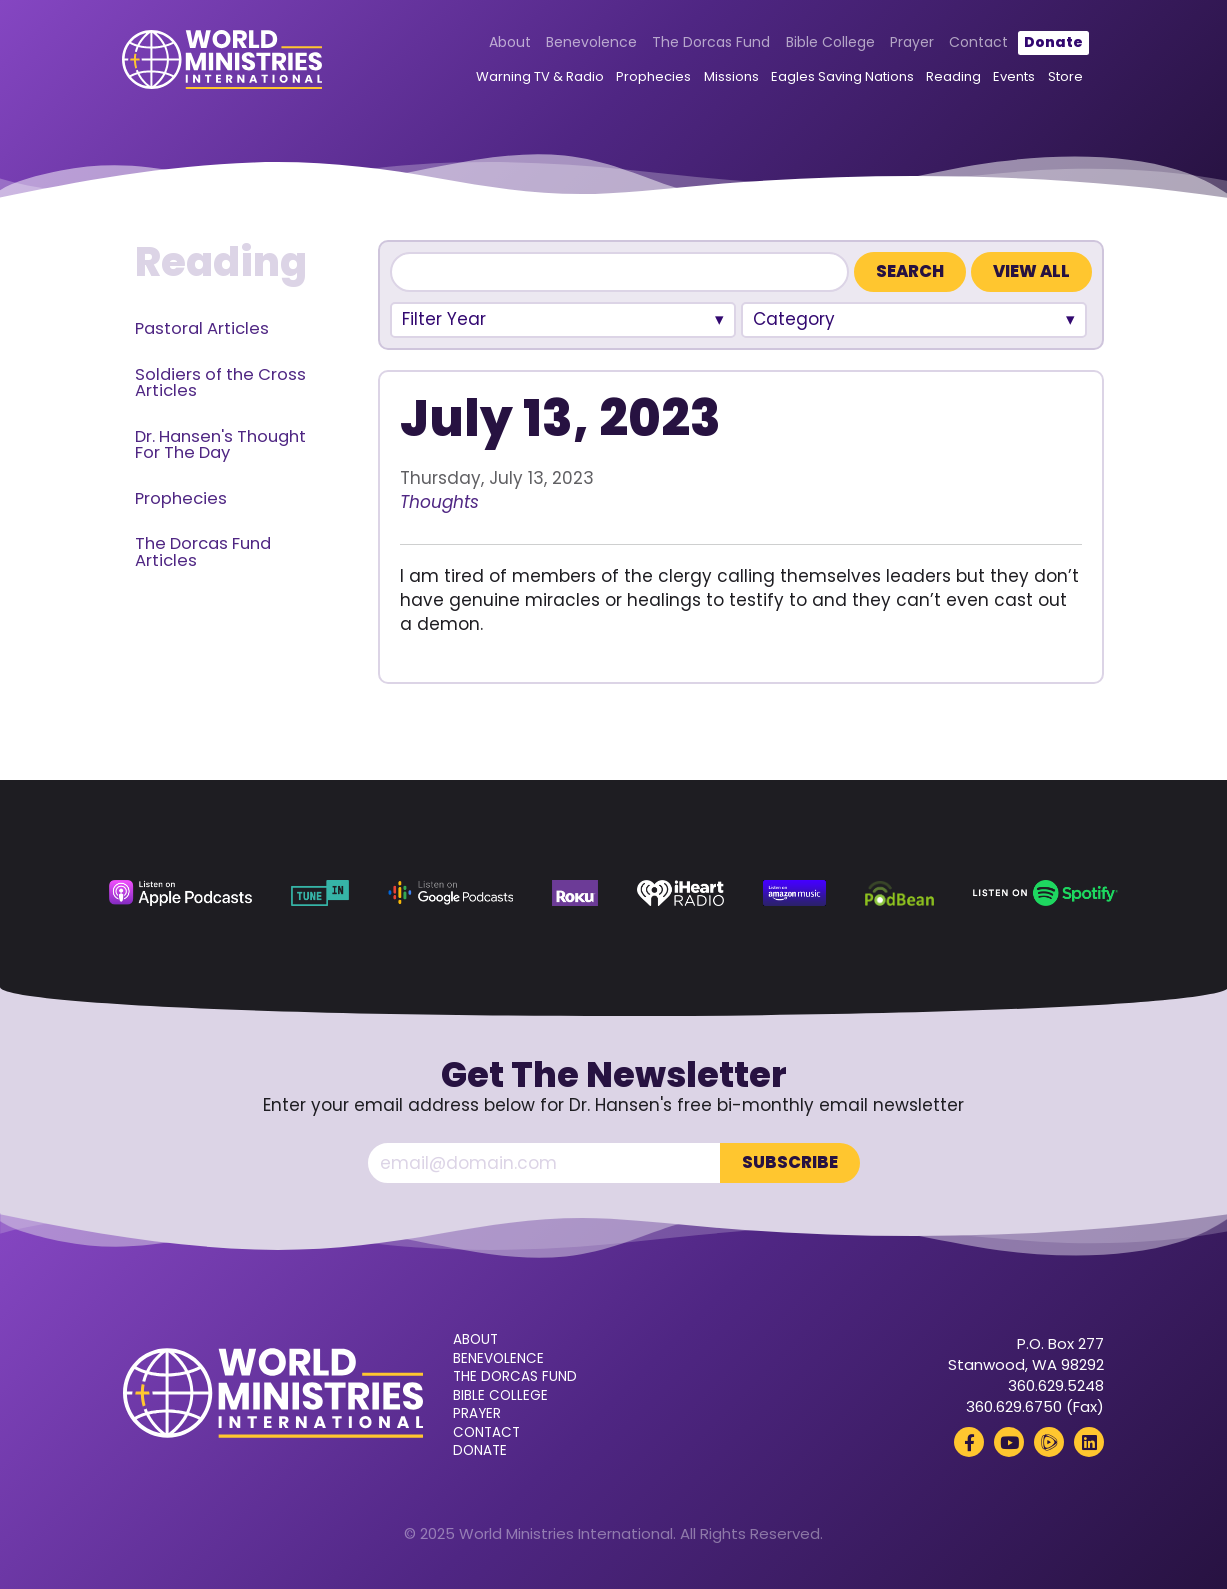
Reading (953, 77)
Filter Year (444, 319)
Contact (978, 42)
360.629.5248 (1056, 1385)
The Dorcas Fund (711, 42)
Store (1064, 77)
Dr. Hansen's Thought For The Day (220, 445)
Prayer (912, 42)
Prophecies (653, 77)
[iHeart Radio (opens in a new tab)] (680, 893)
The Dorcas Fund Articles (203, 552)
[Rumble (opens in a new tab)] (1049, 1442)
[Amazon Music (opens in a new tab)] (794, 893)
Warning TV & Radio (540, 77)
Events (1014, 77)
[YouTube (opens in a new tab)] (1009, 1442)
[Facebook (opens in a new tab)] (969, 1442)
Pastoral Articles (202, 328)
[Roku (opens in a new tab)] (575, 893)
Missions (730, 77)
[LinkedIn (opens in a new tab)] (1089, 1442)
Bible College (829, 42)
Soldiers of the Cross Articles (220, 383)
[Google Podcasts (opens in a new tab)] (450, 893)
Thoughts (439, 502)
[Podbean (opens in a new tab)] (899, 893)
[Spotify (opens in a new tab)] (1045, 893)
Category (794, 319)
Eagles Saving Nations (841, 77)
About (509, 42)
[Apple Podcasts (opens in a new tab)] (180, 893)
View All (1031, 271)
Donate (1052, 42)
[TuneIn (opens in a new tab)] (320, 893)
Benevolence (591, 42)
